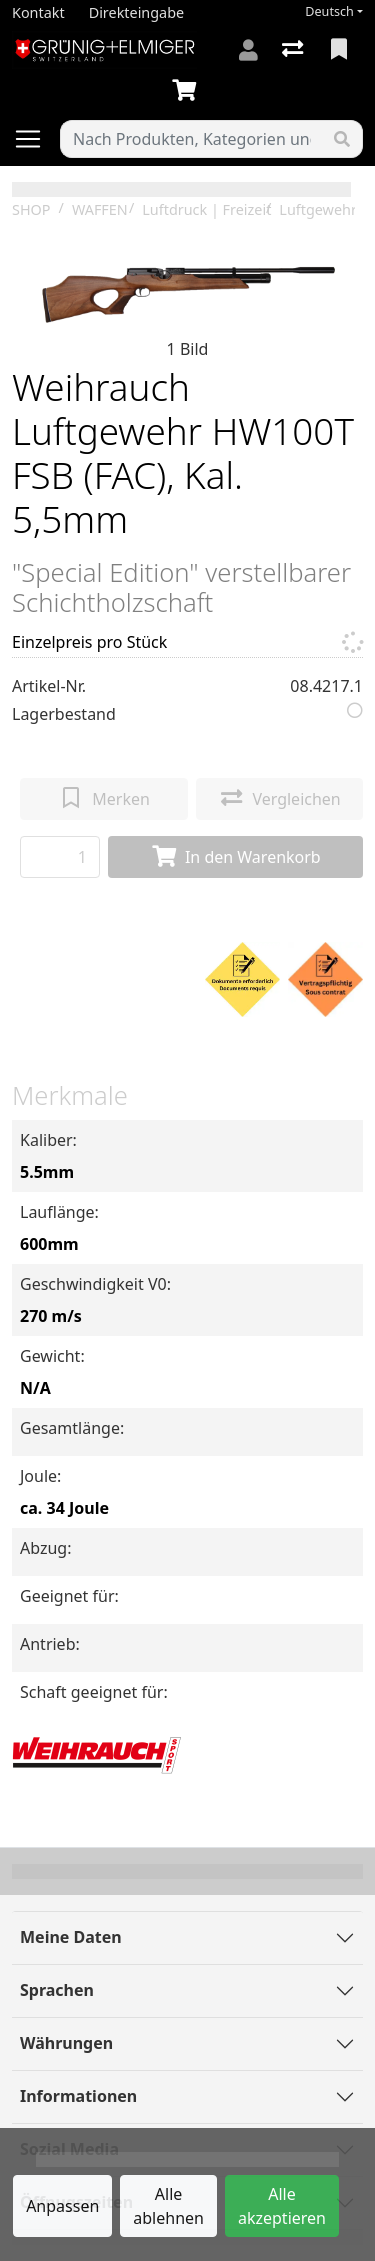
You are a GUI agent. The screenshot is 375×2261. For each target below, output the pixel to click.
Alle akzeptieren (282, 2206)
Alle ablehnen (168, 2206)
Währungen (66, 2043)
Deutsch (329, 11)
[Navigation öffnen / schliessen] (36, 139)
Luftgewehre (321, 209)
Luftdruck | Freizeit (206, 209)
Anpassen (62, 2206)
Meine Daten (71, 1937)
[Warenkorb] (188, 91)
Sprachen (57, 1990)
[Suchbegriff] (191, 139)
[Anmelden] (248, 50)
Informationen (78, 2096)
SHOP (31, 209)
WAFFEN (100, 209)
